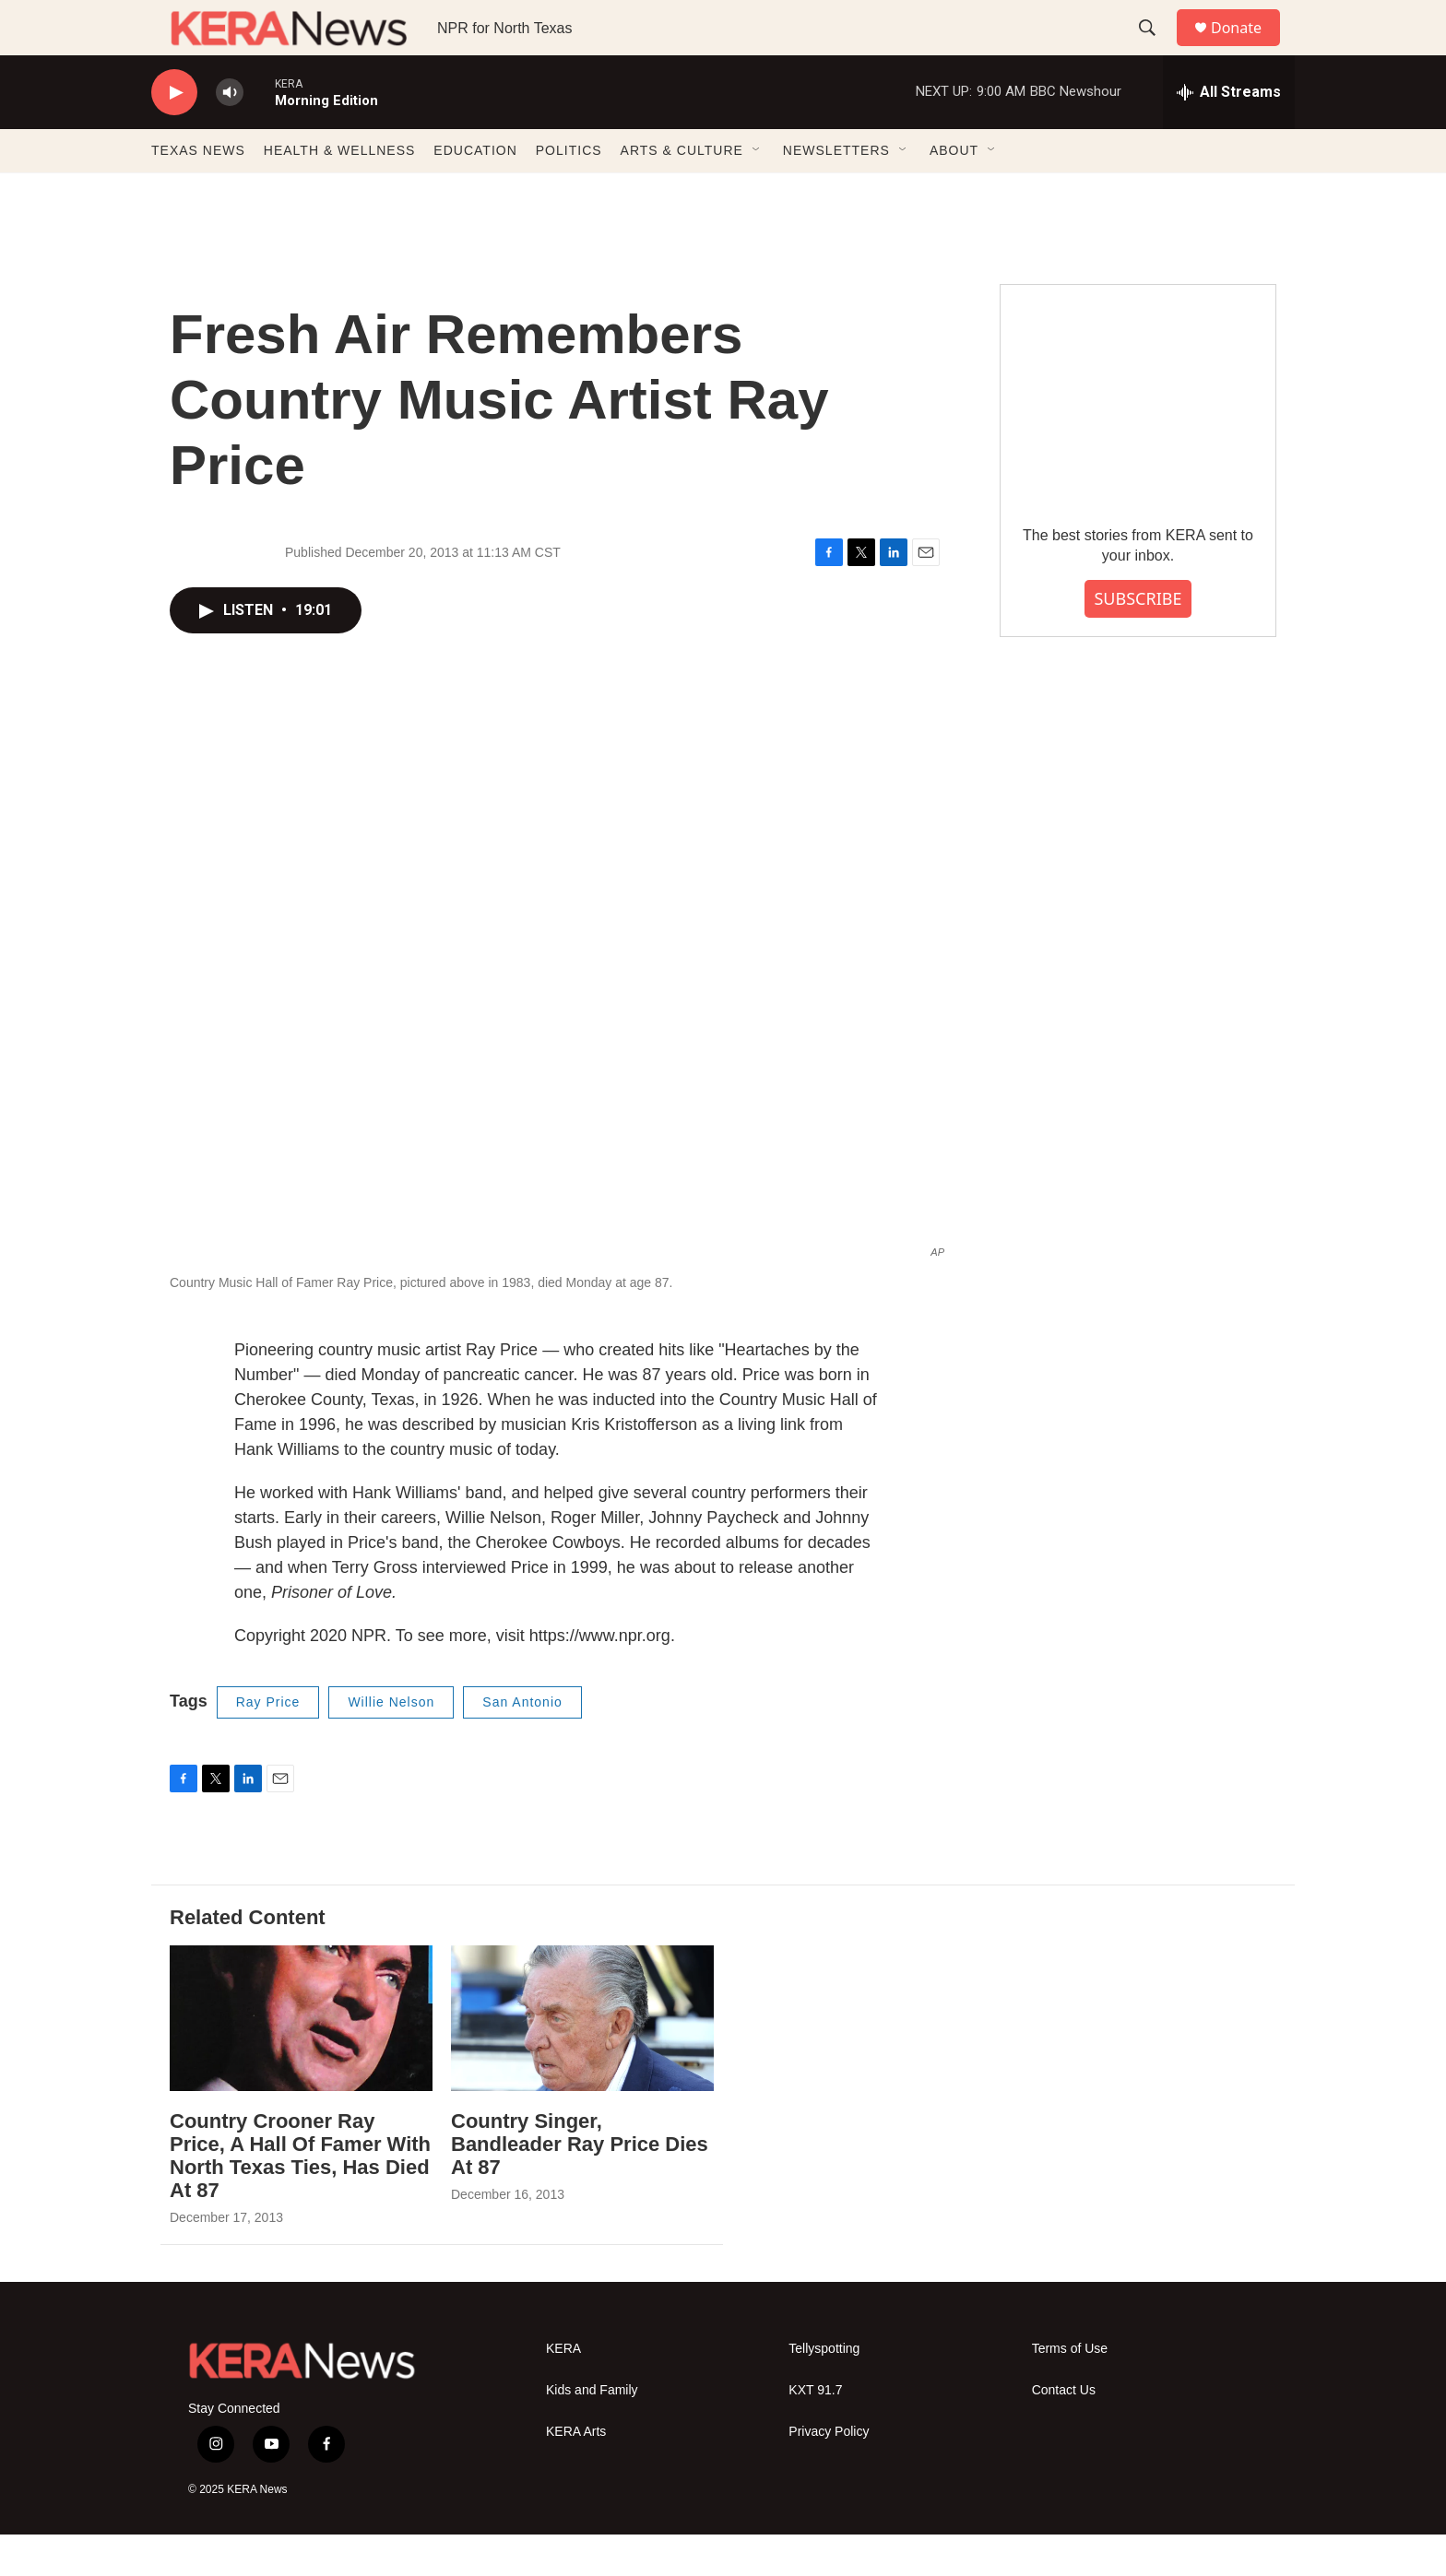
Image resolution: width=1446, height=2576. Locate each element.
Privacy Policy (828, 2473)
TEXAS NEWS (198, 191)
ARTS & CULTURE (682, 191)
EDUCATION (474, 191)
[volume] (229, 134)
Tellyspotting (823, 2390)
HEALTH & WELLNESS (340, 191)
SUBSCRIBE (1137, 640)
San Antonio (522, 1743)
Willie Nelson (391, 1743)
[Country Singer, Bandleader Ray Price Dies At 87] (582, 2060)
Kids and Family (592, 2432)
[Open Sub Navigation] (757, 191)
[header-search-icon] (1155, 49)
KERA (563, 2390)
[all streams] (1229, 134)
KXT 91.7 (815, 2432)
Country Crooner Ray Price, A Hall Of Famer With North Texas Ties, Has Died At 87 (300, 2197)
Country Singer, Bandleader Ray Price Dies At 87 (579, 2185)
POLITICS (569, 191)
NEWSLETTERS (836, 191)
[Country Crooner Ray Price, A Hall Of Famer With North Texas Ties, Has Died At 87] (301, 2060)
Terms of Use (1070, 2390)
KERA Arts (576, 2473)
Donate (1247, 48)
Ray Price (268, 1743)
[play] (174, 134)
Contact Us (1064, 2432)
